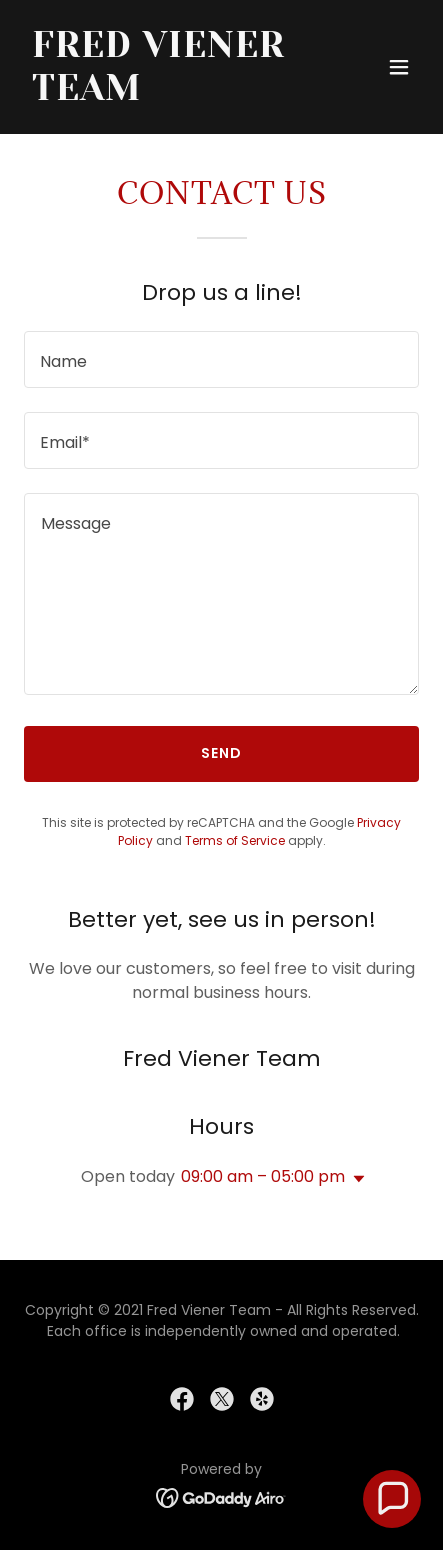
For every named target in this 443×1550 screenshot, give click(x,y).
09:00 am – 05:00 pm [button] (263, 1176)
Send (221, 753)
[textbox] (221, 359)
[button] (399, 67)
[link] (162, 94)
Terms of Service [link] (235, 840)
